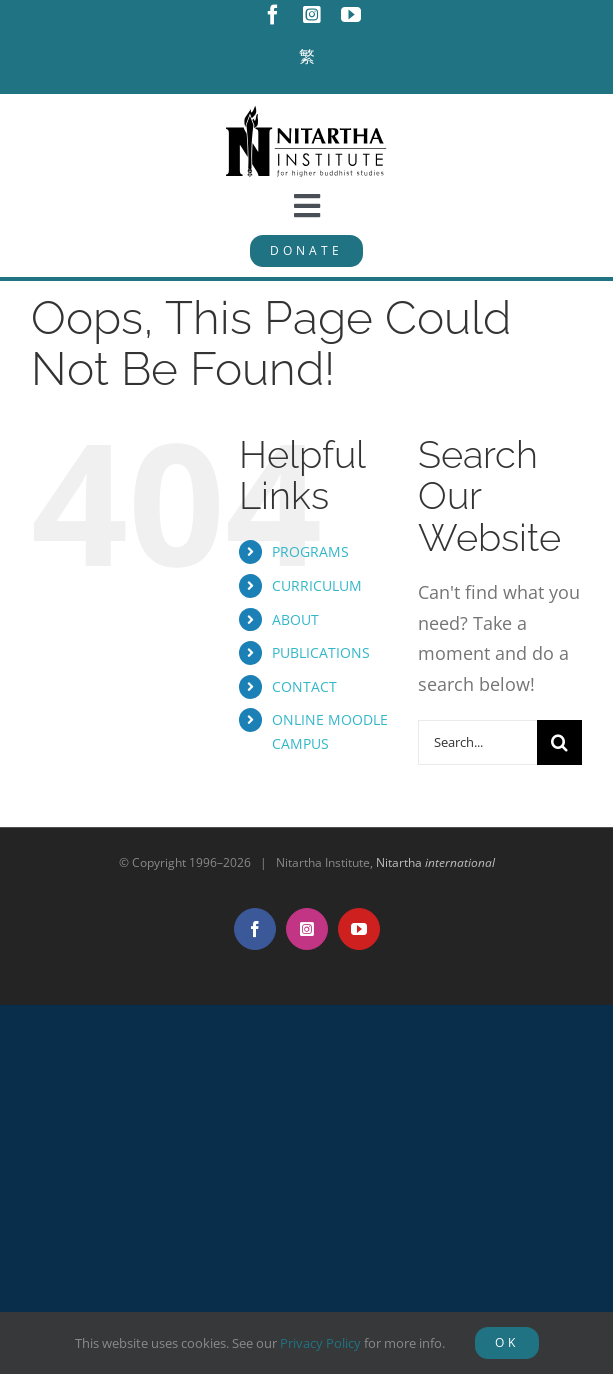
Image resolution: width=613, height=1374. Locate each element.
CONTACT (304, 686)
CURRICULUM (317, 585)
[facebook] (273, 15)
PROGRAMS (310, 551)
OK (507, 1342)
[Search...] (477, 742)
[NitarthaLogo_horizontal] (307, 113)
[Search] (559, 742)
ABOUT (295, 619)
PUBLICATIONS (321, 652)
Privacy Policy (320, 1343)
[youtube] (351, 15)
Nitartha (435, 862)
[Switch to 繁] (307, 57)
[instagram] (312, 15)
